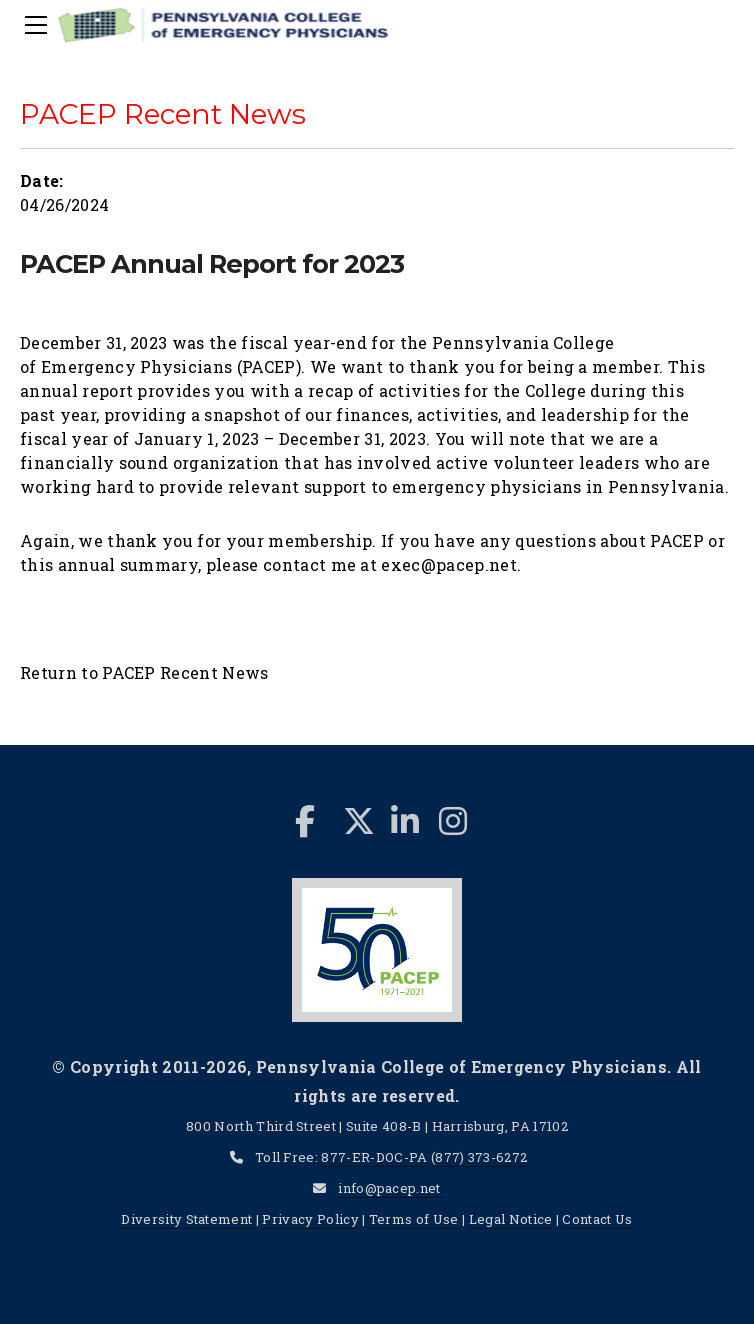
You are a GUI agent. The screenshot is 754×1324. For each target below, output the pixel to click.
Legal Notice (511, 1219)
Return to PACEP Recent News (144, 672)
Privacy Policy (310, 1219)
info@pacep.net (389, 1188)
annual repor (73, 390)
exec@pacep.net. (451, 564)
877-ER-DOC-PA (374, 1157)
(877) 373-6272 (479, 1157)
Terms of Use (414, 1219)
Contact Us (597, 1219)
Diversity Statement (188, 1219)
